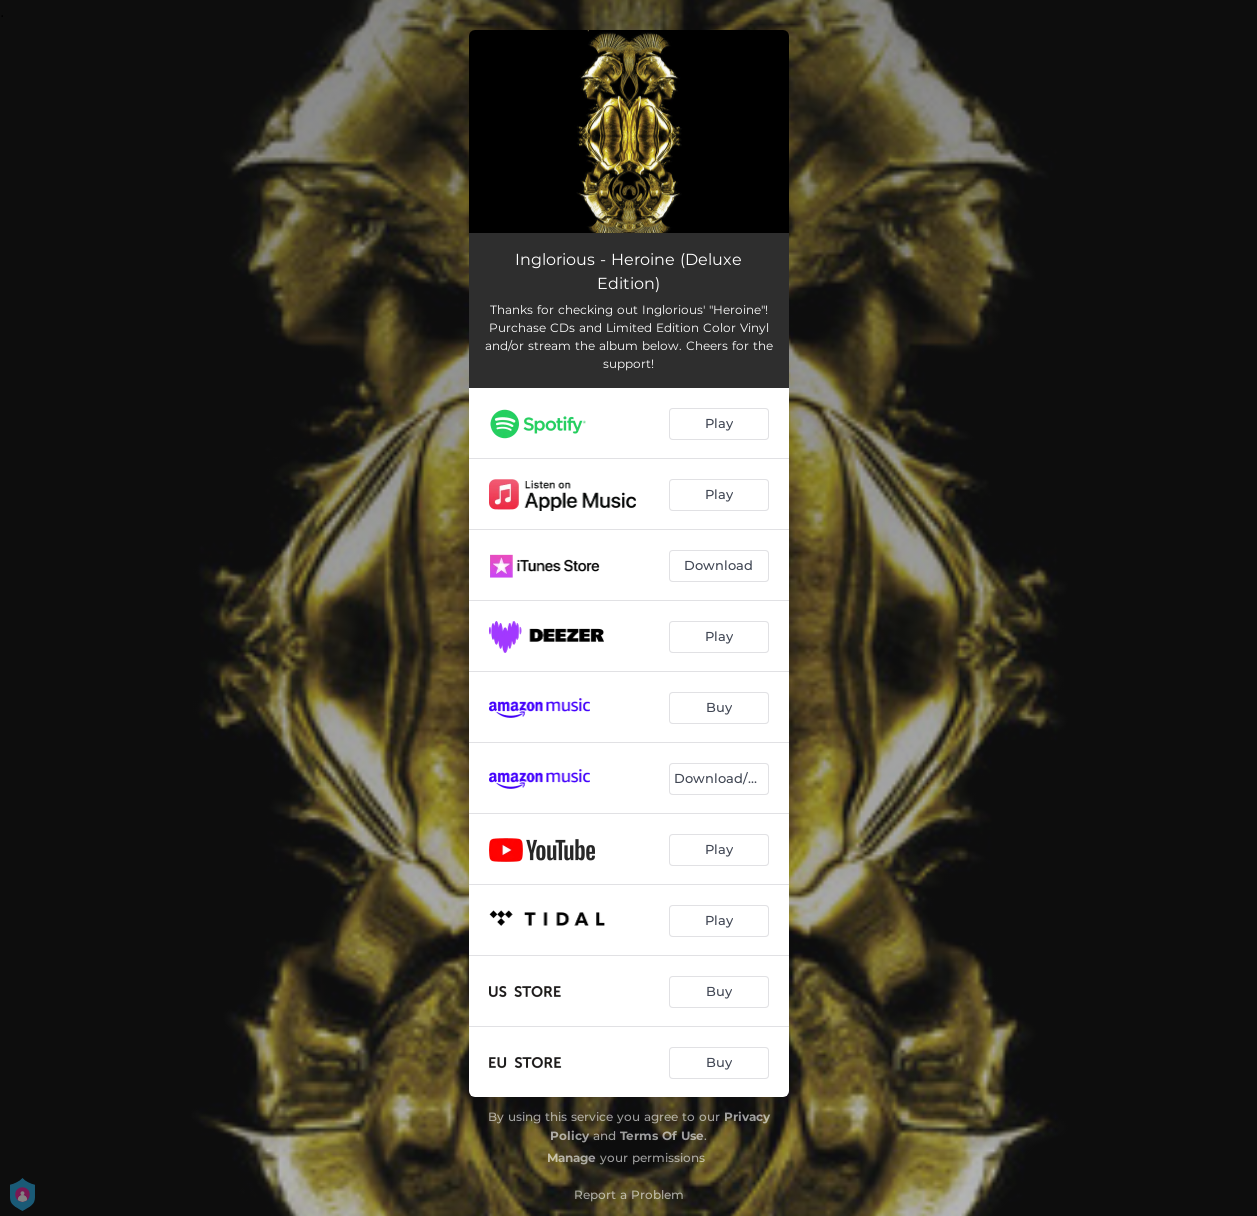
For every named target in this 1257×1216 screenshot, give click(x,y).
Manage (571, 1157)
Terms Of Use (662, 1135)
